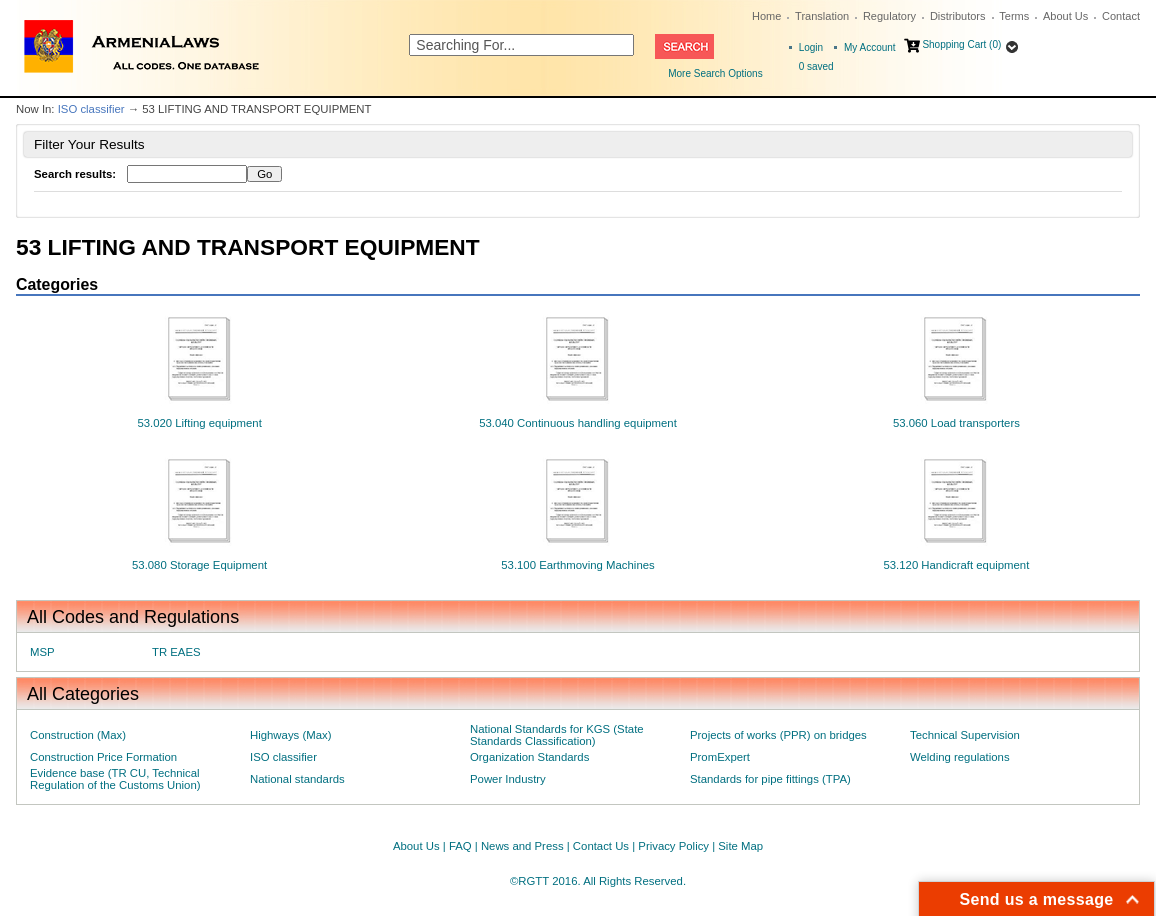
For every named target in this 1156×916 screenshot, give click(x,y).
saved (816, 66)
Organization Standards (529, 757)
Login (811, 47)
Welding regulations (960, 757)
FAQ (460, 846)
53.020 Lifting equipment (199, 423)
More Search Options (715, 73)
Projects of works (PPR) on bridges (778, 735)
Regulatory (889, 16)
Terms (1014, 16)
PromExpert (720, 757)
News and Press (522, 846)
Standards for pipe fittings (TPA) (770, 779)
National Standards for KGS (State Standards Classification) (557, 735)
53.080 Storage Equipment (199, 565)
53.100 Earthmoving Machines (577, 565)
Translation (822, 16)
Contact (1121, 16)
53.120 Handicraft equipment (956, 565)
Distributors (958, 16)
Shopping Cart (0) (961, 44)
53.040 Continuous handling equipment (578, 423)
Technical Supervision (965, 735)
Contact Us (601, 846)
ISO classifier (91, 109)
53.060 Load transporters (956, 423)
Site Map (740, 846)
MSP (42, 652)
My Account (870, 47)
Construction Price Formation (103, 757)
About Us (1065, 16)
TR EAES (176, 652)
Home (766, 16)
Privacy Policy (673, 846)
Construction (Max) (78, 735)
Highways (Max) (290, 735)
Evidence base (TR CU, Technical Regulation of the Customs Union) (115, 779)
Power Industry (508, 779)
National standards (297, 779)
